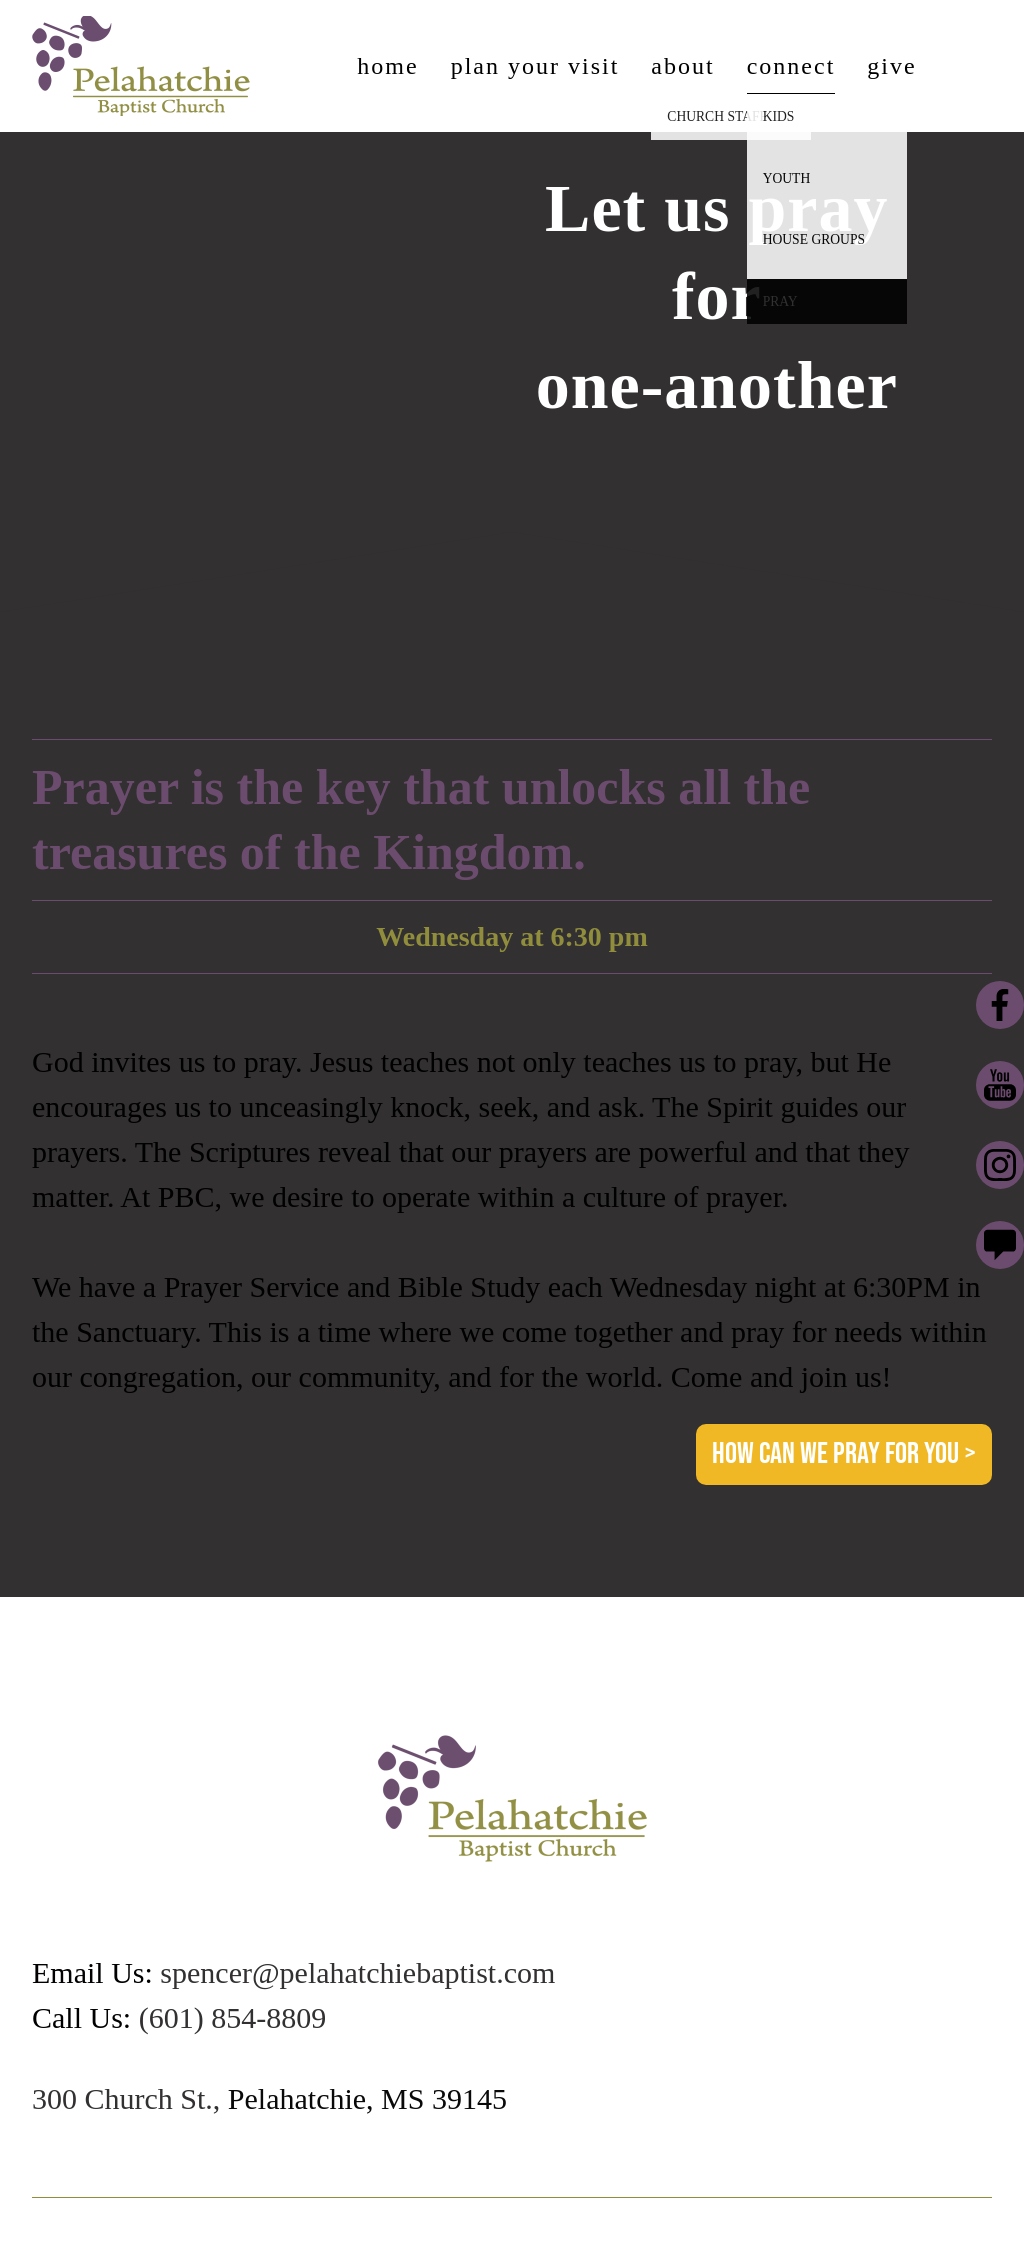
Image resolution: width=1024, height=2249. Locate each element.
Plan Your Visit (535, 66)
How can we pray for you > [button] (844, 1454)
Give (891, 66)
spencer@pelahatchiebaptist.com (357, 1972)
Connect (791, 66)
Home (387, 66)
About (682, 66)
